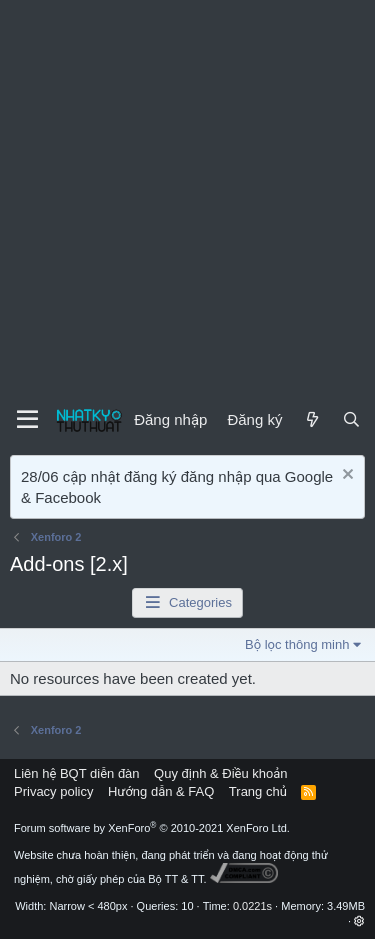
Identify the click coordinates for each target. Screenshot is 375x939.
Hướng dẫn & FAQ (161, 791)
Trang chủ (258, 791)
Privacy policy (53, 791)
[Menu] (27, 420)
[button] (359, 921)
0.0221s (252, 906)
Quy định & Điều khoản (220, 773)
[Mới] (311, 419)
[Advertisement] (187, 197)
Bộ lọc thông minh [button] (297, 644)
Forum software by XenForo (152, 828)
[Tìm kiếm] (351, 419)
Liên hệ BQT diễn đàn (77, 773)
